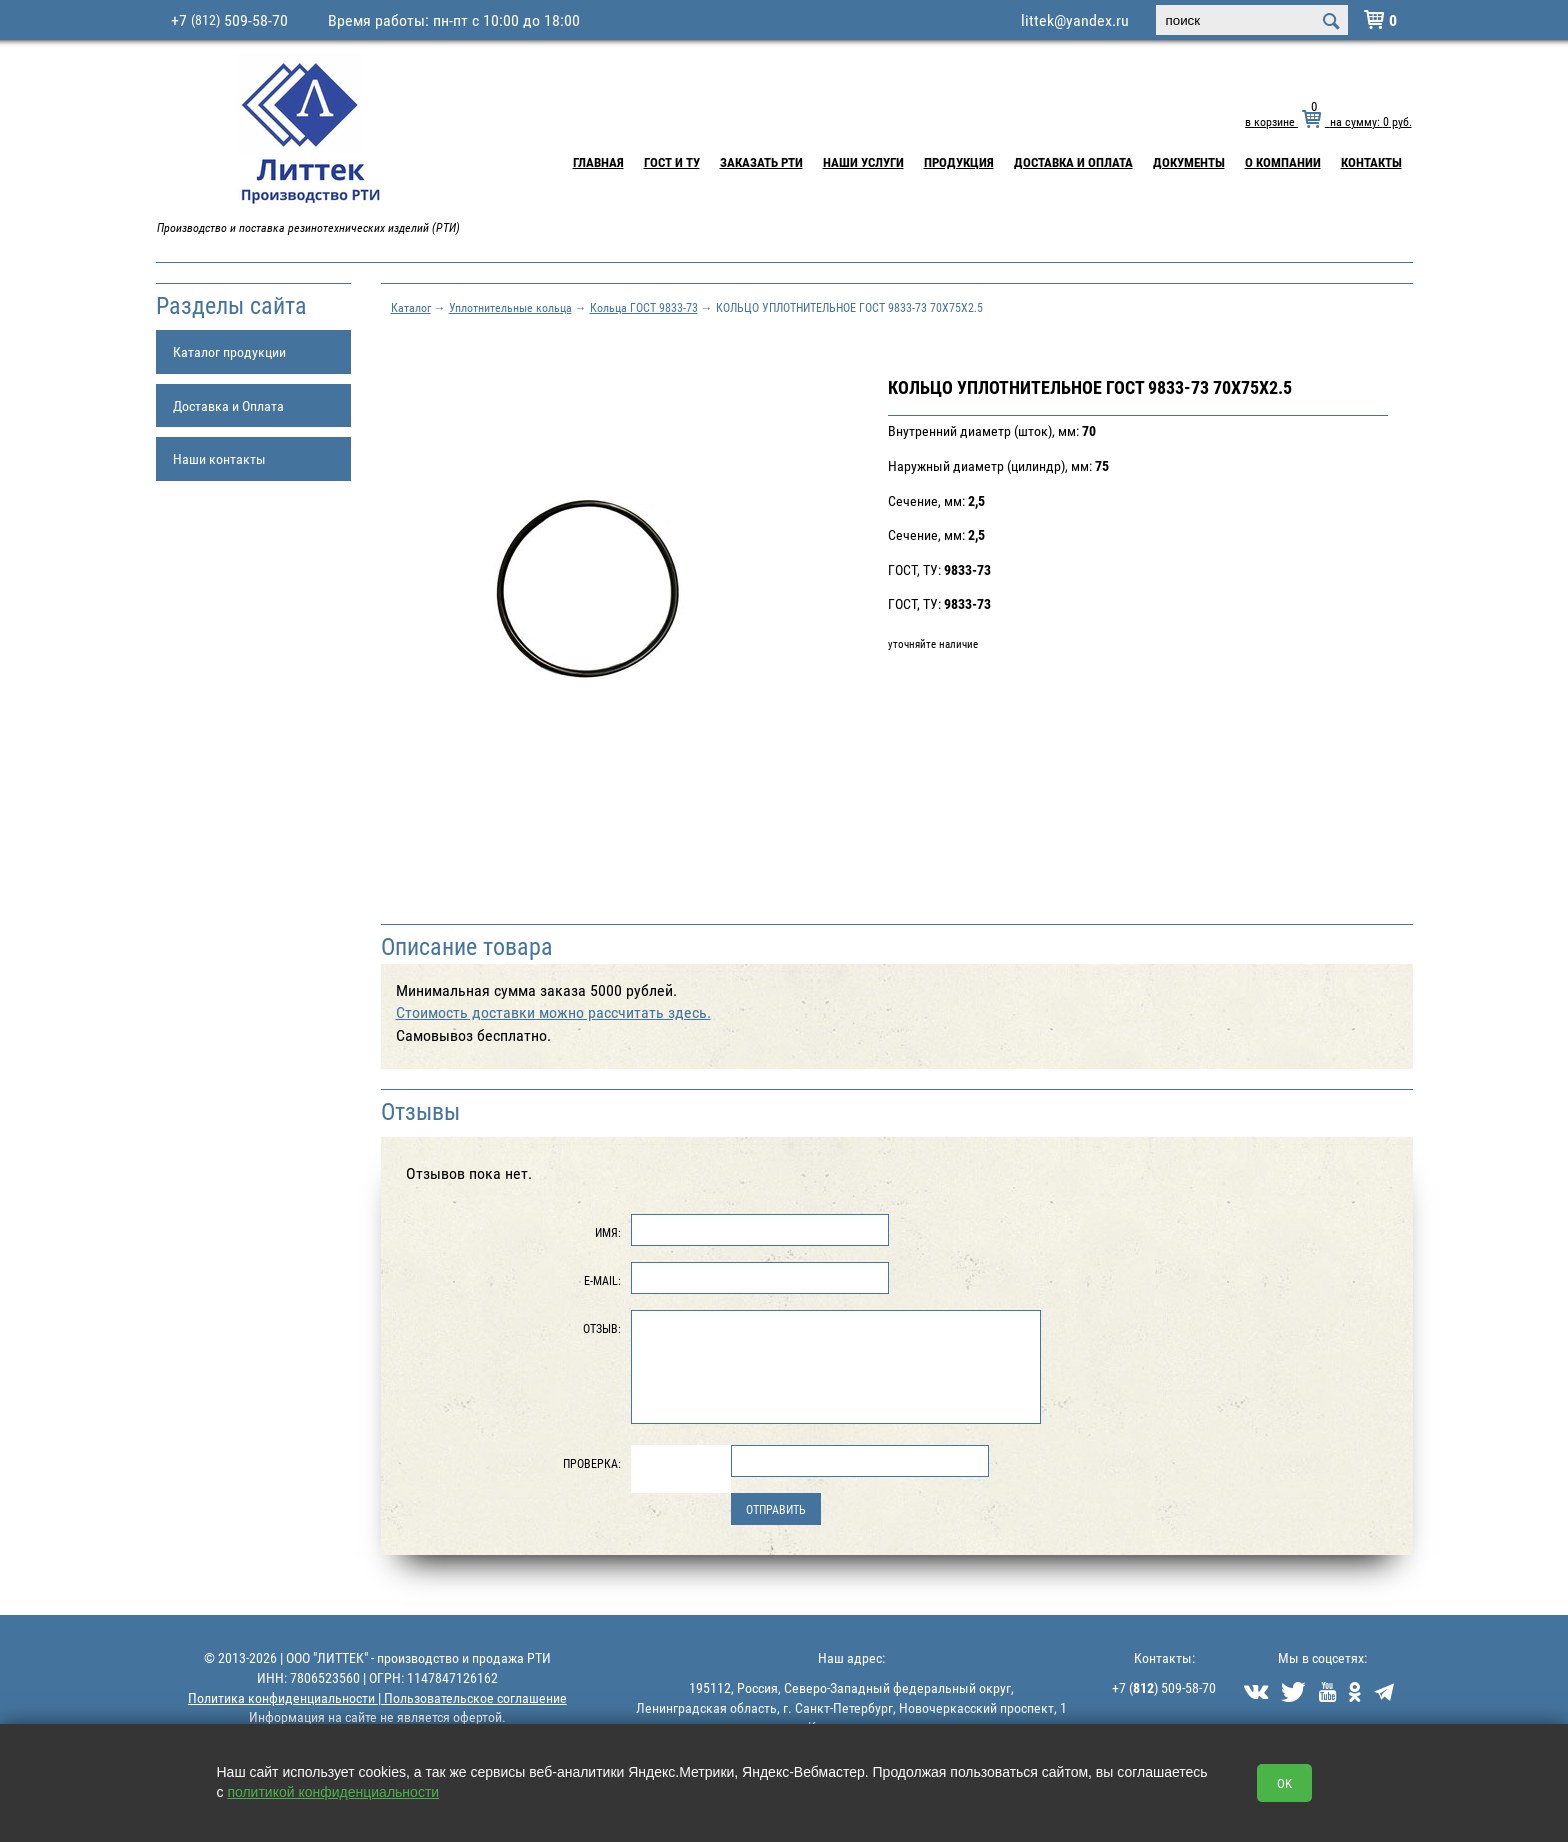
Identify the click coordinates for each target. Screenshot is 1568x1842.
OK (1284, 1783)
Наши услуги (863, 162)
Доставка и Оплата (1073, 162)
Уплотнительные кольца (510, 307)
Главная (598, 162)
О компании (1283, 162)
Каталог (411, 307)
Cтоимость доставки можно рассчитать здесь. (553, 1012)
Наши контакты (219, 458)
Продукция (959, 162)
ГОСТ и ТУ (672, 162)
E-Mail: (602, 1280)
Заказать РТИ (761, 162)
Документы (1189, 162)
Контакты (1371, 162)
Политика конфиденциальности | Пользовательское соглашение (377, 1697)
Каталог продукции (229, 351)
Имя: (608, 1232)
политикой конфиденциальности (333, 1792)
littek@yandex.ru (1075, 20)
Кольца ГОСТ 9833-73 (644, 307)
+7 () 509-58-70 (1164, 1687)
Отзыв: (602, 1328)
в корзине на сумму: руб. (1328, 121)
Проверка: (592, 1463)
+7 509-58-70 (229, 20)
